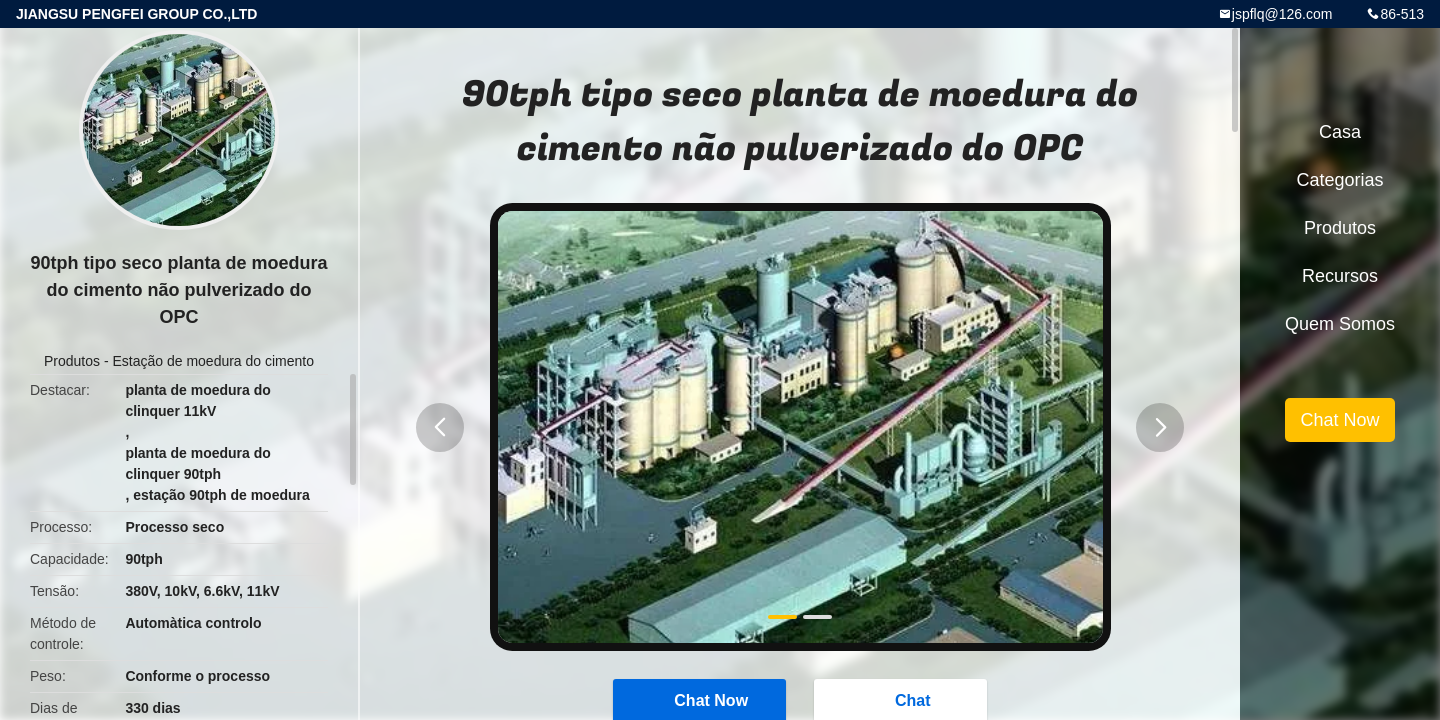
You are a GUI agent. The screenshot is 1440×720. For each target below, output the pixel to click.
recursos (1340, 276)
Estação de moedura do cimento (213, 361)
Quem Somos (1340, 324)
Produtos (72, 361)
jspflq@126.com (1282, 14)
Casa (1340, 132)
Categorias (1339, 180)
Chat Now (1339, 420)
